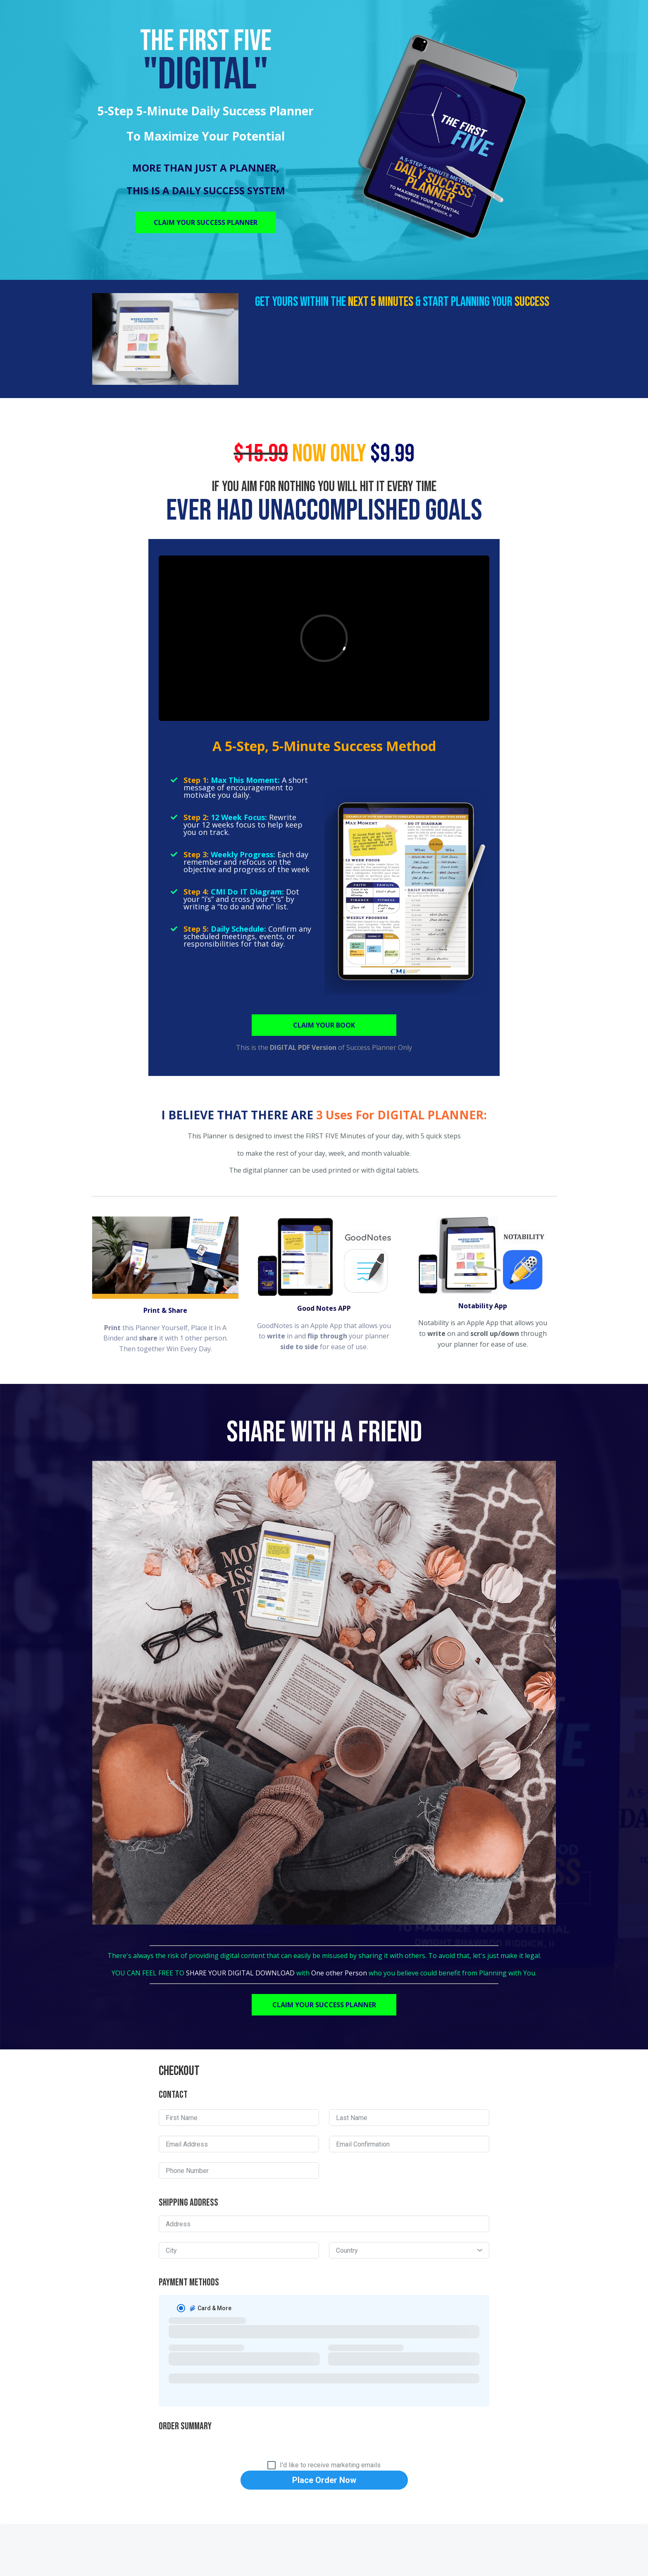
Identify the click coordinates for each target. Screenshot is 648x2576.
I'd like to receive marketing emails (330, 2465)
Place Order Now (324, 2480)
